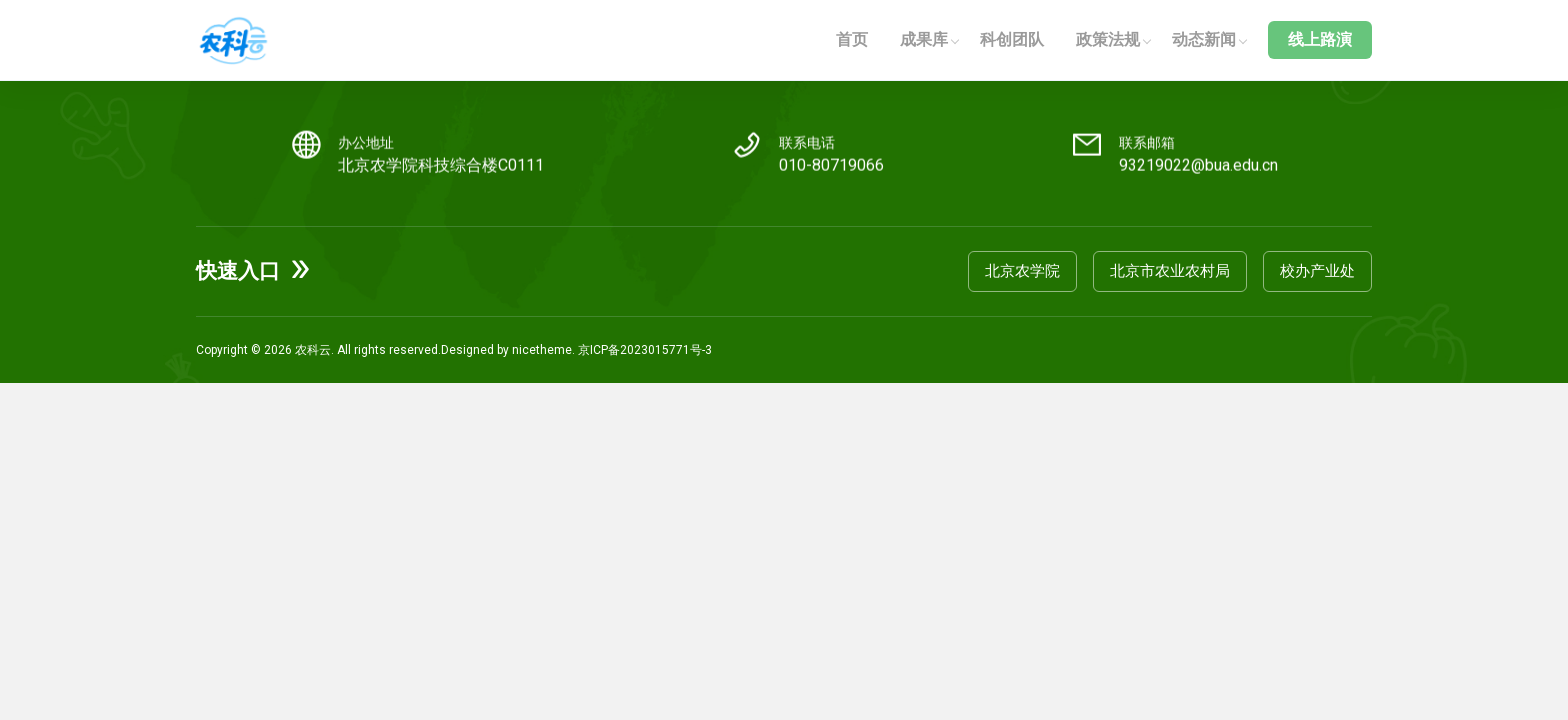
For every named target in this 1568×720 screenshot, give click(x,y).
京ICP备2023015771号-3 (645, 350)
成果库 (924, 39)
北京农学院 (1022, 271)
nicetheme (542, 350)
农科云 (313, 350)
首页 (852, 39)
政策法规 (1108, 39)
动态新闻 (1204, 39)
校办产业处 (1317, 271)
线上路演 (1320, 39)
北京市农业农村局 (1170, 271)
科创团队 (1012, 39)
